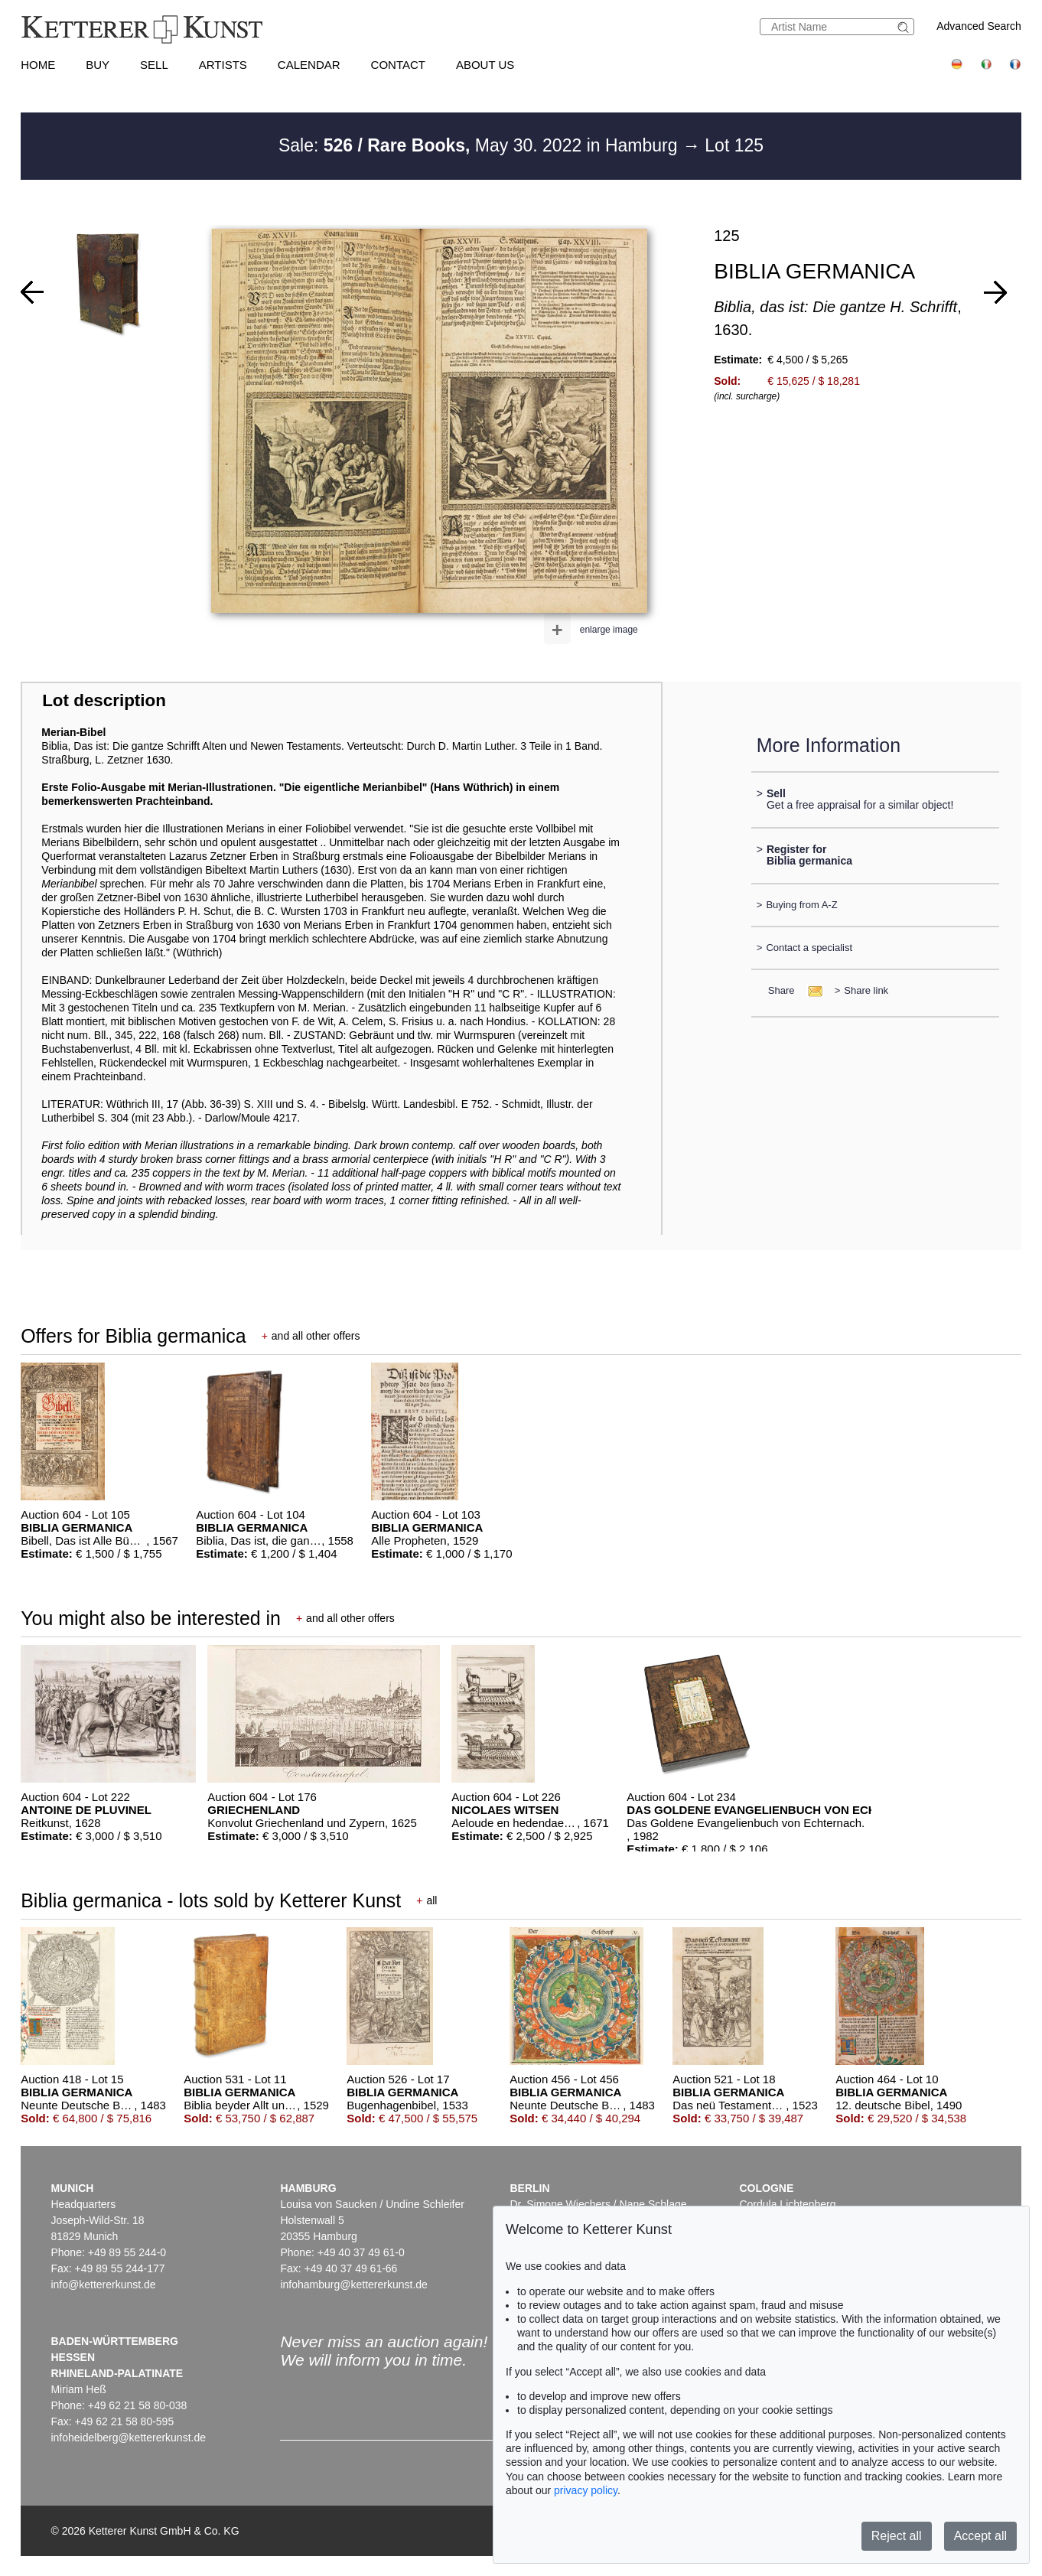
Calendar (309, 64)
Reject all (896, 2535)
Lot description (104, 700)
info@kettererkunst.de (102, 2284)
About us (485, 64)
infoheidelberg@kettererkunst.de (128, 2437)
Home (38, 64)
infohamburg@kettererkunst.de (353, 2284)
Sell (154, 64)
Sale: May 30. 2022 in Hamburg (480, 145)
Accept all (980, 2535)
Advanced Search (978, 26)
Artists (223, 64)
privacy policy (585, 2490)
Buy (97, 64)
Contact (398, 64)
